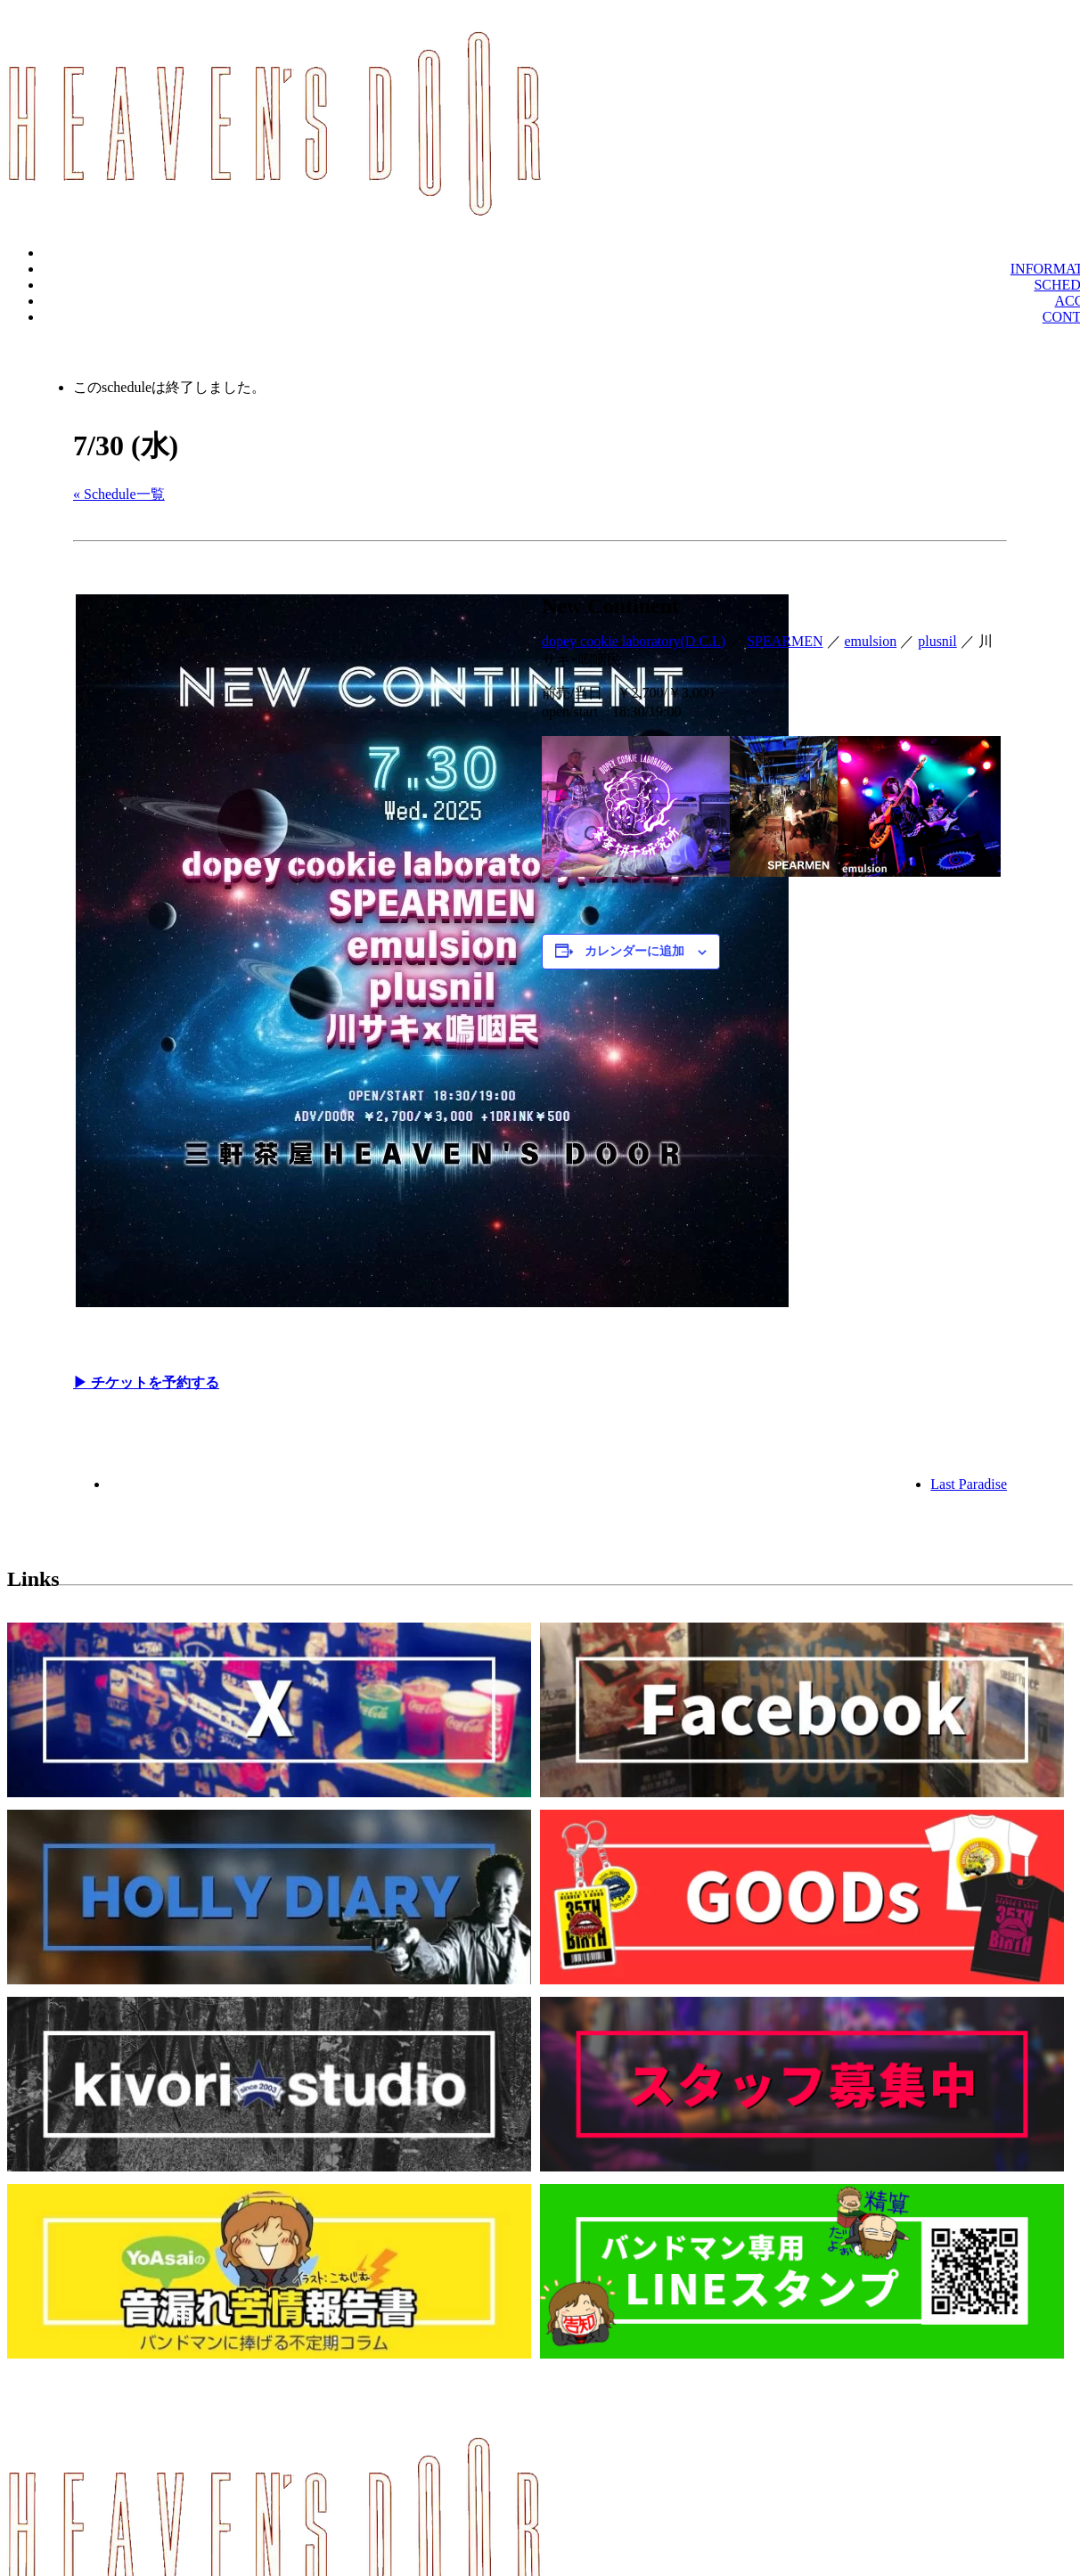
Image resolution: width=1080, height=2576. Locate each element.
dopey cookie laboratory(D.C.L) (633, 641)
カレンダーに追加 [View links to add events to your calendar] (634, 951)
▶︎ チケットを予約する (146, 1382)
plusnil (937, 641)
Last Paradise (968, 1484)
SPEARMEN (784, 641)
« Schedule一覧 (119, 494)
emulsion (871, 641)
